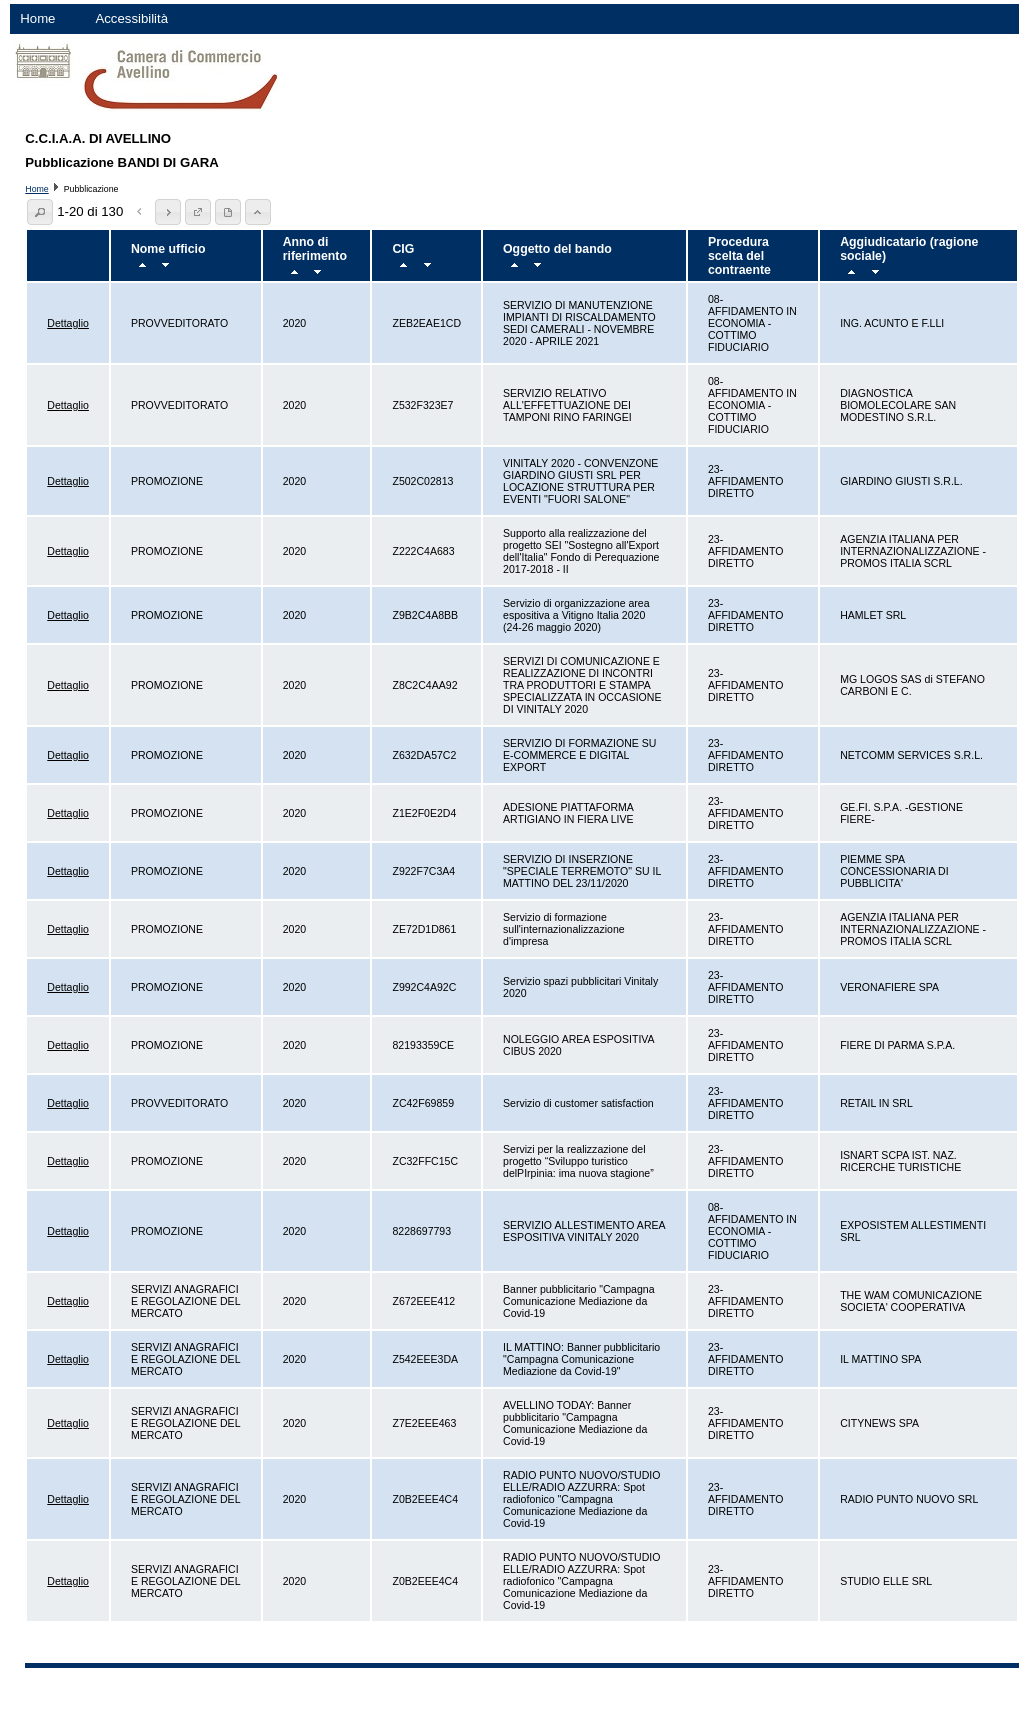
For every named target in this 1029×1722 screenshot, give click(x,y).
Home (37, 18)
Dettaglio (68, 323)
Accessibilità (131, 18)
